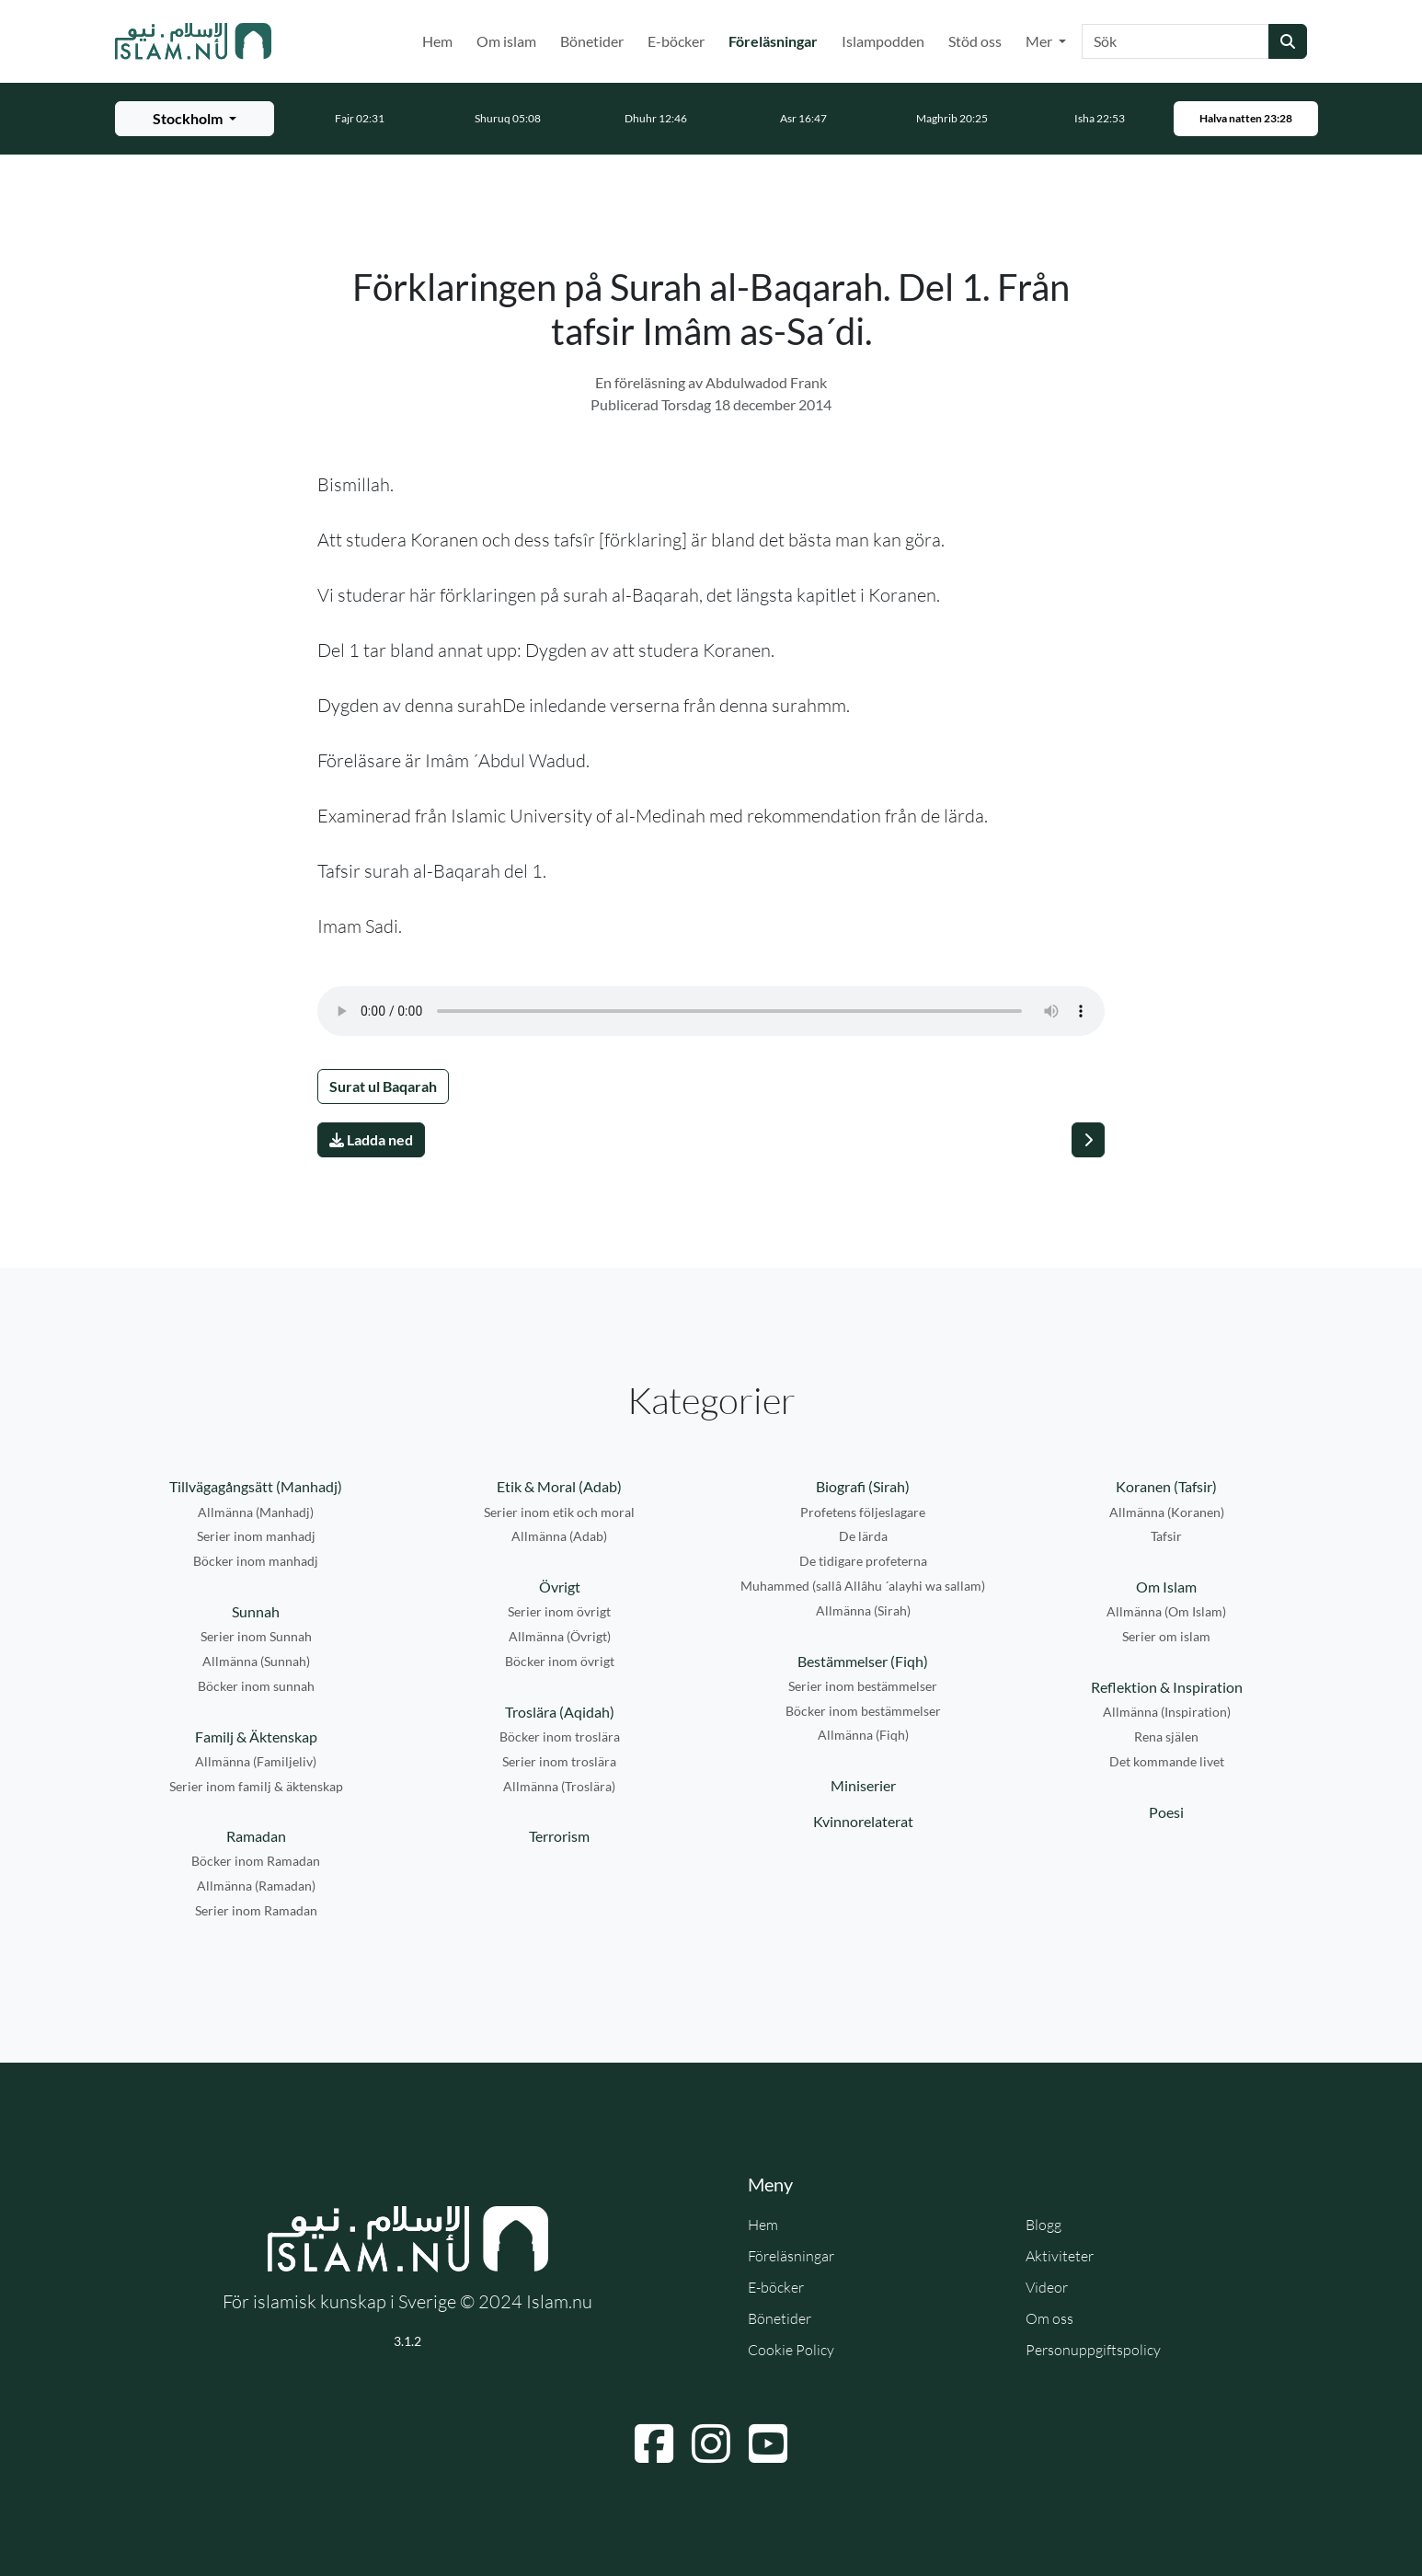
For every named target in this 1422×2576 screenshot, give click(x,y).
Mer (1040, 41)
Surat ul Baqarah (383, 1086)
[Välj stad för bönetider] (194, 118)
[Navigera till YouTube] (768, 2443)
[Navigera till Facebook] (654, 2443)
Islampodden (883, 41)
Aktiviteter (1060, 2256)
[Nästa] (1088, 1139)
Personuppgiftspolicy (1093, 2349)
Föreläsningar (776, 39)
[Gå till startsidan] (193, 41)
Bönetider (592, 41)
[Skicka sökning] (1287, 41)
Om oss (1049, 2318)
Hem (437, 41)
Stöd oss (975, 41)
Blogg (1043, 2224)
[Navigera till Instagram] (711, 2443)
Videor (1047, 2287)
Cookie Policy (791, 2349)
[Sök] (1175, 41)
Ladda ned (371, 1139)
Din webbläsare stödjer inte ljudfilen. (711, 1011)
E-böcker (676, 41)
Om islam (506, 41)
